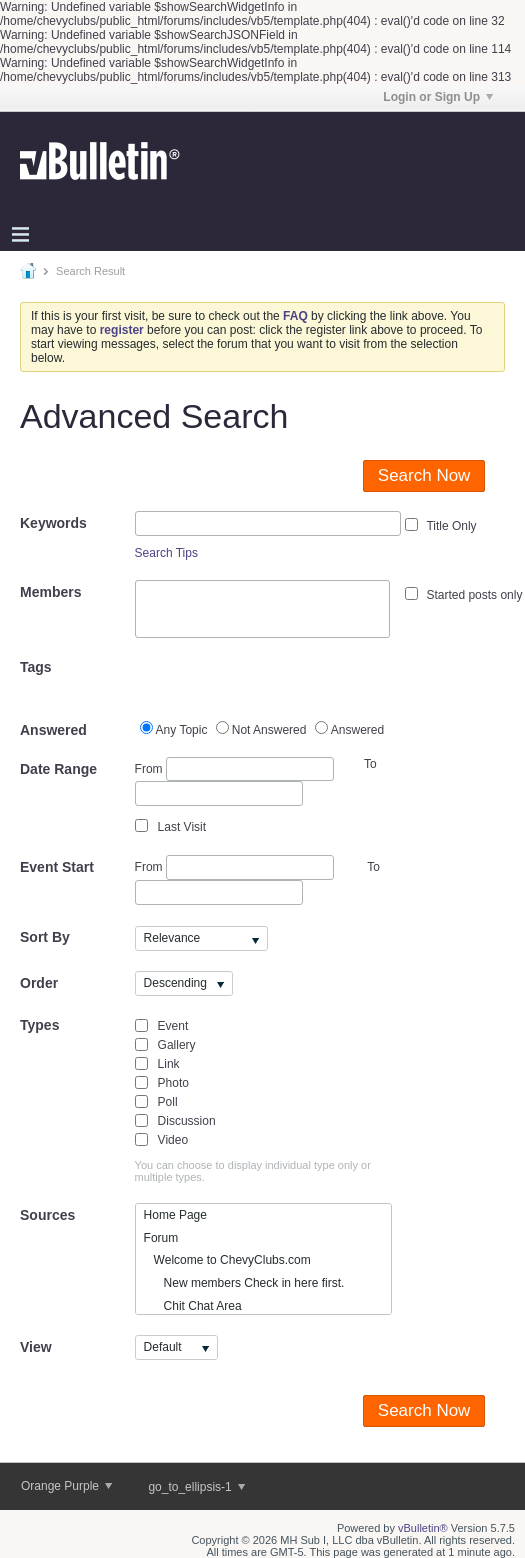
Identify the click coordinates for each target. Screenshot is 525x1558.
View (36, 1347)
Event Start (57, 867)
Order (39, 983)
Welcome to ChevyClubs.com (227, 1260)
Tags (36, 667)
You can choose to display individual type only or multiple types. (253, 1171)
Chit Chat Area (193, 1306)
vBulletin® (423, 1528)
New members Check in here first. (244, 1283)
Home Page (175, 1215)
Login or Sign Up (438, 97)
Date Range (58, 769)
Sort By (45, 937)
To (373, 867)
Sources (47, 1215)
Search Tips (166, 553)
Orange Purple (66, 1486)
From (234, 769)
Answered (53, 730)
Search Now (424, 475)
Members (50, 592)
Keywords (53, 523)
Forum (161, 1238)
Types (39, 1025)
